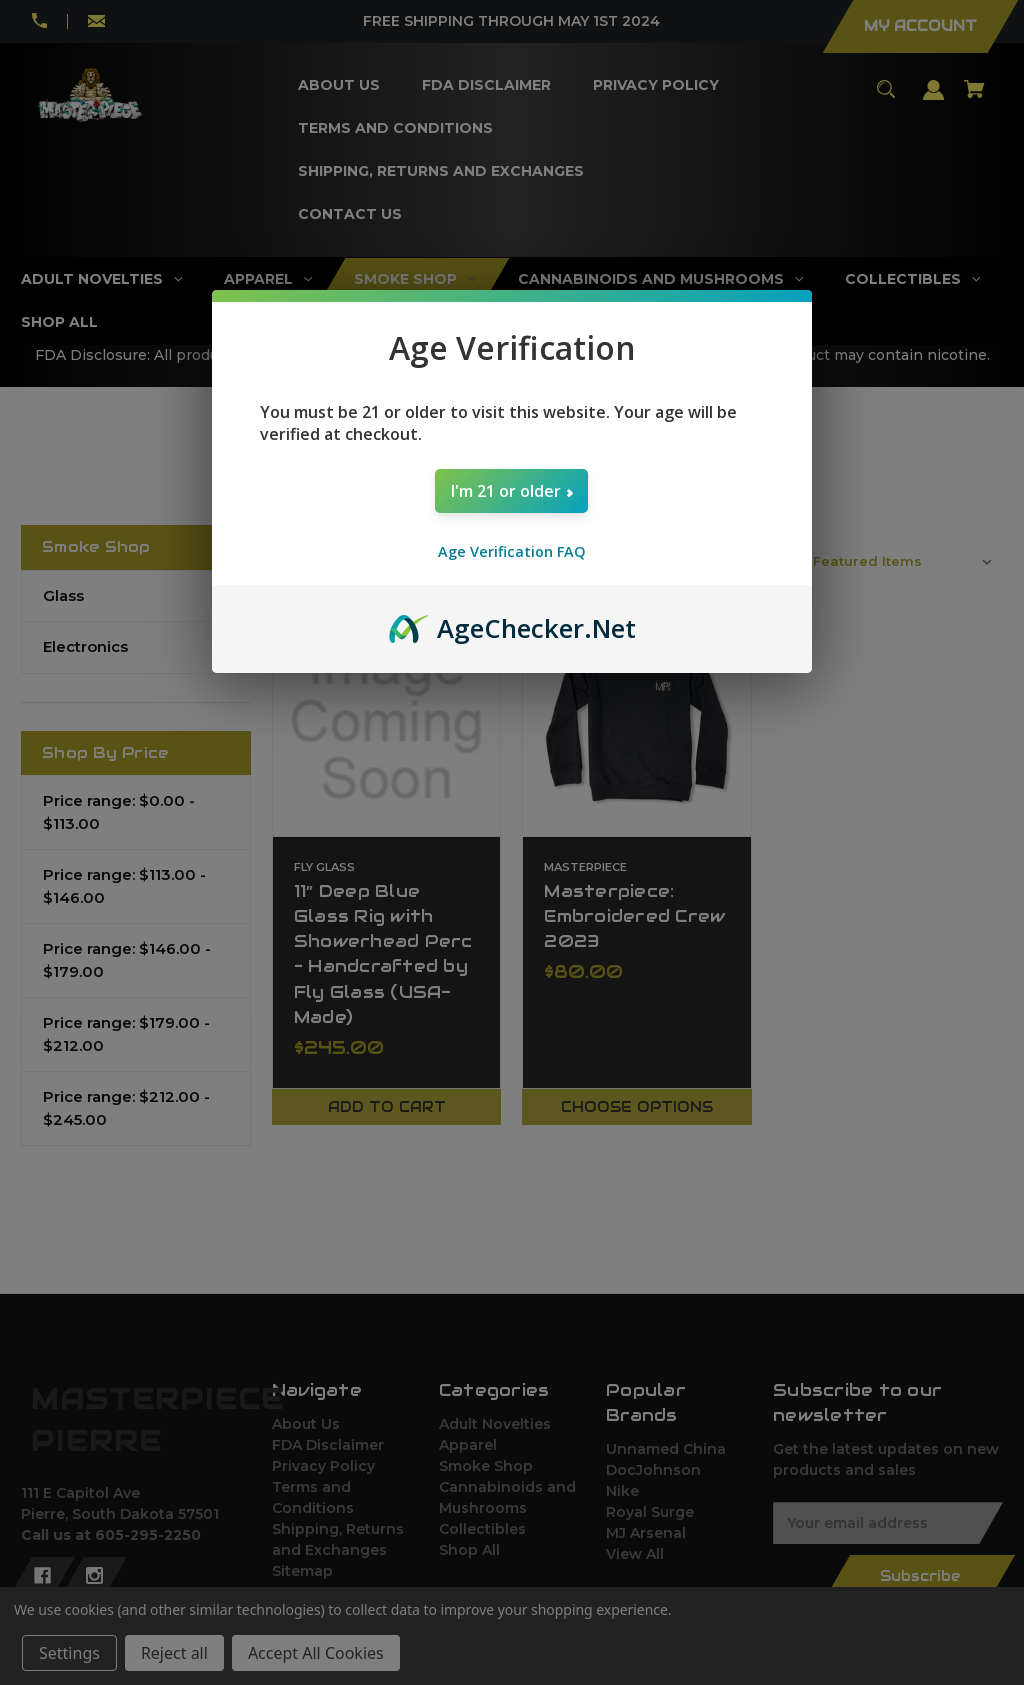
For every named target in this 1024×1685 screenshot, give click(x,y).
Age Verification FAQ (512, 551)
